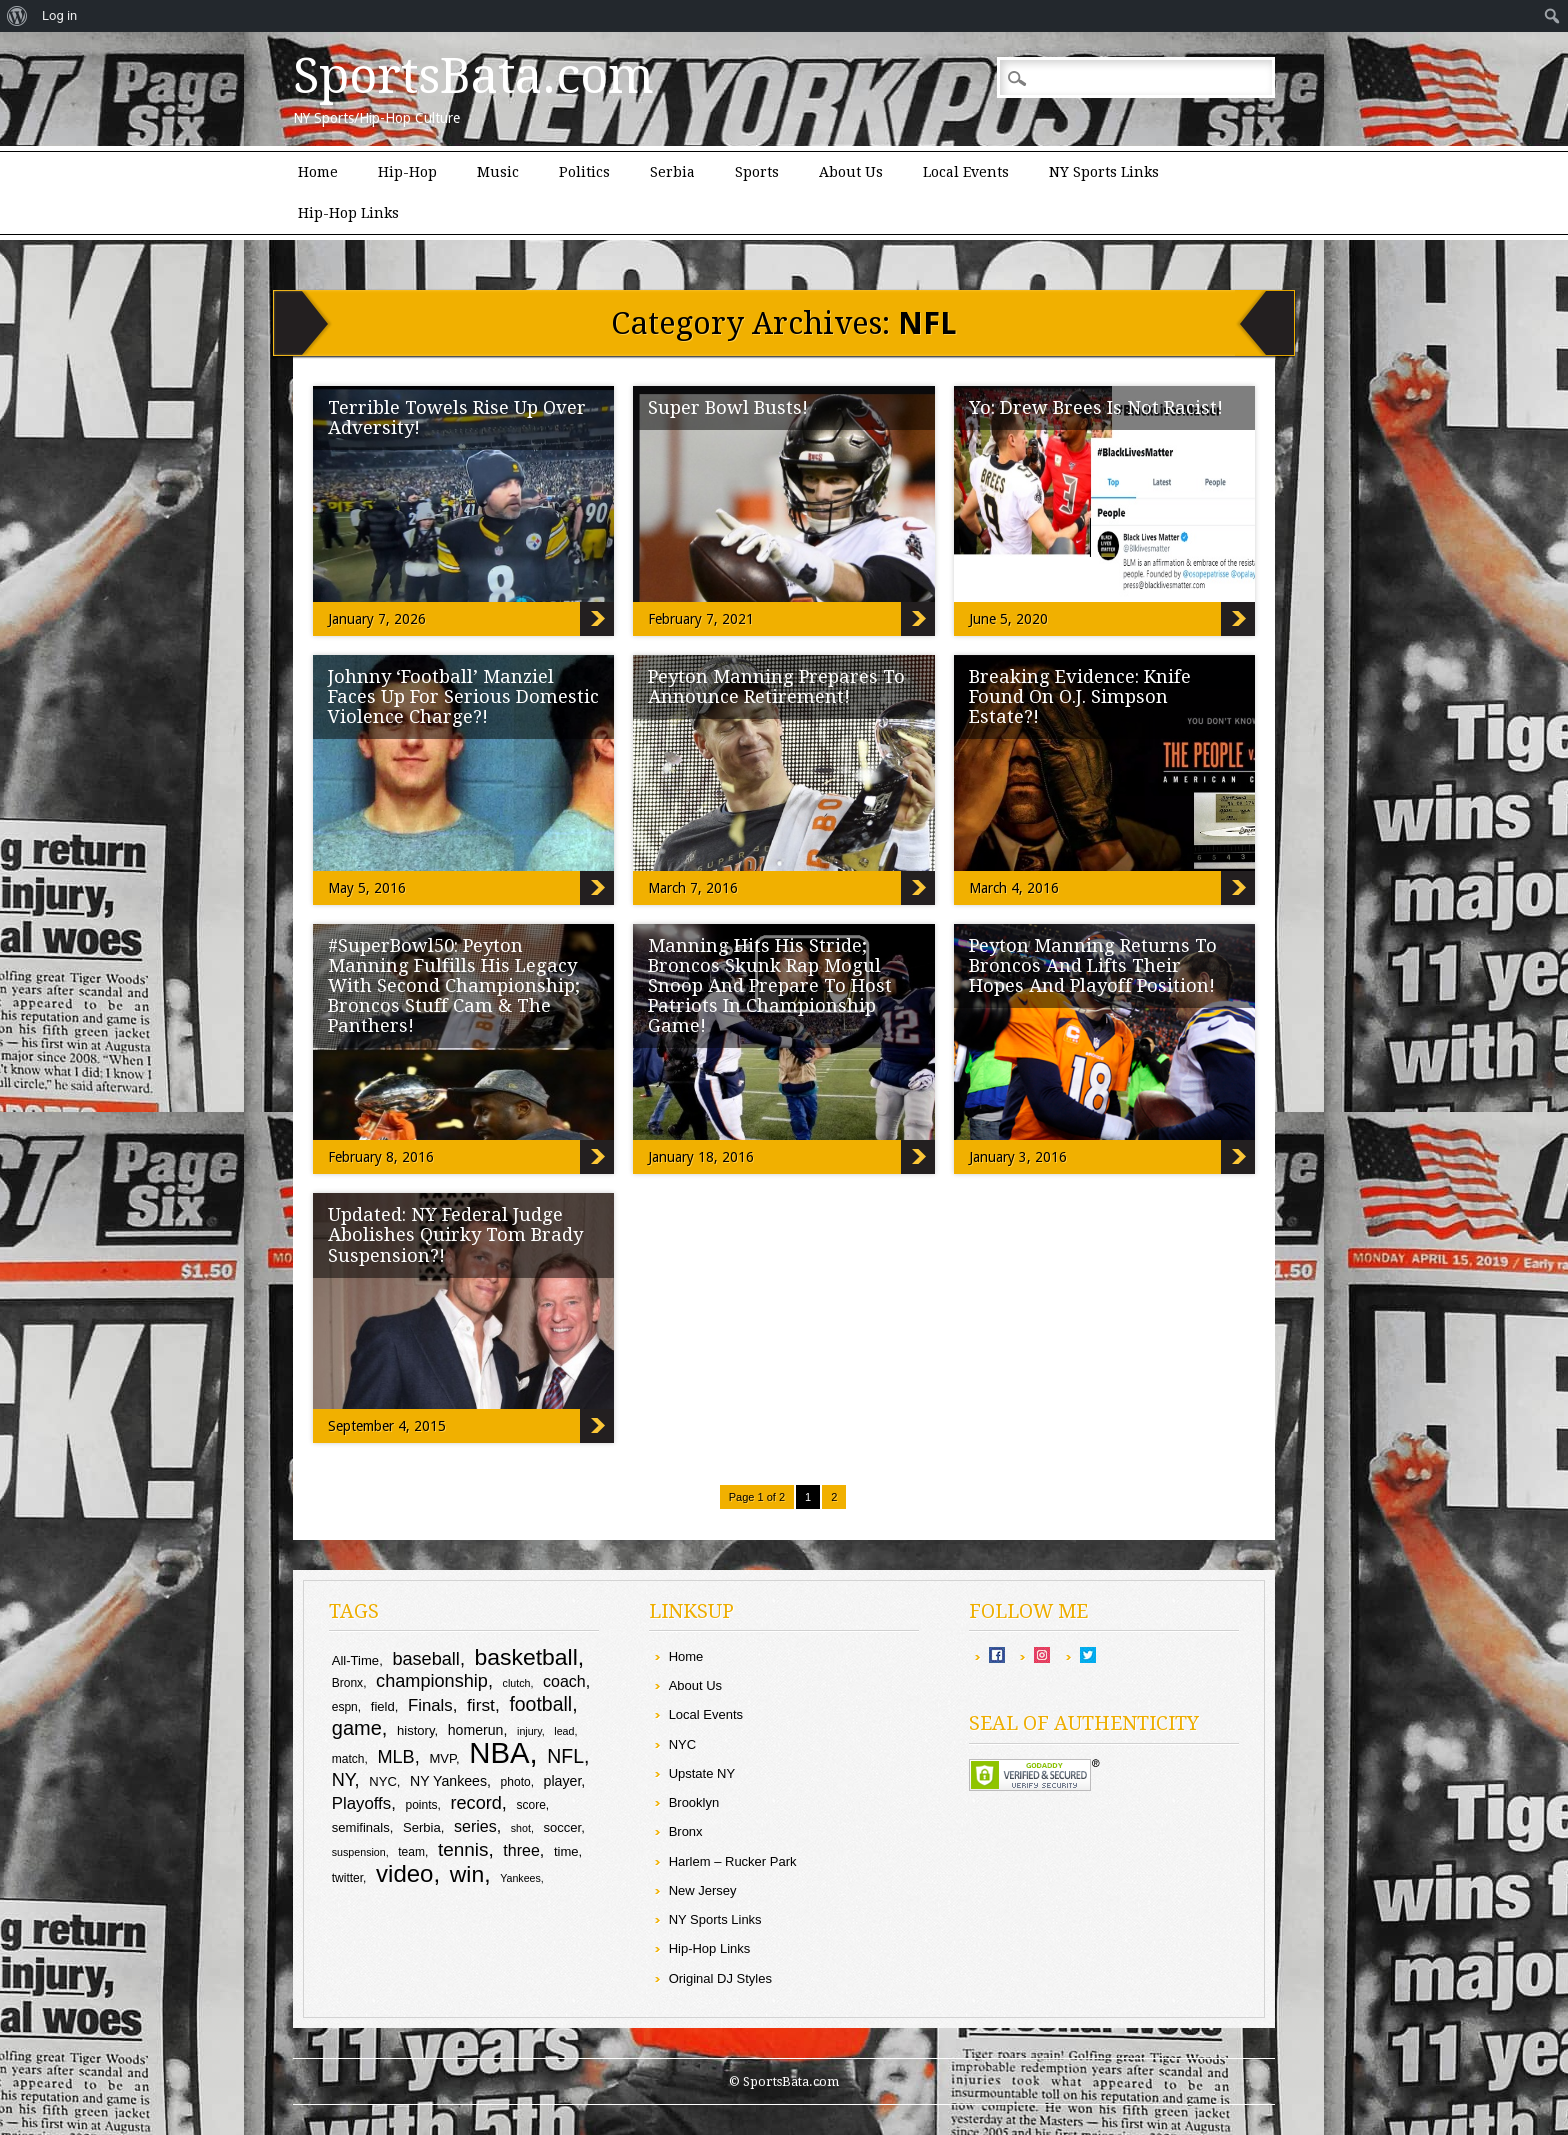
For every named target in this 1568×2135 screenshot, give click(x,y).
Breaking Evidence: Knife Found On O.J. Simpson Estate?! (1080, 696)
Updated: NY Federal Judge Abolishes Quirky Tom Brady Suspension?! (455, 1234)
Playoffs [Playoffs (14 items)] (361, 1803)
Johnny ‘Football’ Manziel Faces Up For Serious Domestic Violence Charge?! (463, 696)
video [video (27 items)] (404, 1873)
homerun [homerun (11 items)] (476, 1730)
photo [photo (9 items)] (516, 1782)
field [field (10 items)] (383, 1706)
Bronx (686, 1831)
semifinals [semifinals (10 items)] (361, 1827)
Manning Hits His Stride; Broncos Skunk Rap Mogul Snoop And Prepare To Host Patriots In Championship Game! (770, 985)
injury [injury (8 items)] (529, 1731)
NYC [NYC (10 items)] (383, 1781)
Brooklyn (694, 1802)
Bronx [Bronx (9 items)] (347, 1683)
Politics (584, 172)
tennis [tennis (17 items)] (463, 1849)
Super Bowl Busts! (728, 407)
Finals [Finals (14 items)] (430, 1705)
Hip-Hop (407, 172)
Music (498, 172)
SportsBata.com (473, 76)
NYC (682, 1744)
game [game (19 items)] (357, 1728)
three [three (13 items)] (521, 1850)
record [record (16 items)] (475, 1803)
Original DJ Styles (720, 1978)
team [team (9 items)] (411, 1852)
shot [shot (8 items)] (521, 1828)
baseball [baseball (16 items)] (426, 1659)
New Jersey (703, 1890)
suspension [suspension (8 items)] (359, 1852)
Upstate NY (702, 1773)
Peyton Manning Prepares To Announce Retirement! (776, 686)
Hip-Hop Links (348, 213)
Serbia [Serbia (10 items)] (422, 1827)
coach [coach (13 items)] (564, 1681)
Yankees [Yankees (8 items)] (520, 1878)
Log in (59, 15)
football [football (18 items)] (540, 1704)
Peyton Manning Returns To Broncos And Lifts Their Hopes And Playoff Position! (1093, 965)
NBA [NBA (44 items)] (499, 1752)
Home (318, 172)
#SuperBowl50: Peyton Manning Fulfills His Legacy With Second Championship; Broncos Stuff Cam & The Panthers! (454, 985)
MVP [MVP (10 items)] (442, 1758)
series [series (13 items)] (475, 1826)
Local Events (966, 172)
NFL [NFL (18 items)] (565, 1756)
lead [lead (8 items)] (564, 1731)
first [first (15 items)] (481, 1705)
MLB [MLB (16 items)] (395, 1757)
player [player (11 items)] (563, 1781)
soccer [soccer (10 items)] (563, 1827)
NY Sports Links (1104, 172)
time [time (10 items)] (566, 1851)
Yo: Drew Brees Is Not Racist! (1096, 407)
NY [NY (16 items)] (343, 1780)
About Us (851, 172)
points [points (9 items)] (421, 1805)
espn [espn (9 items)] (345, 1707)
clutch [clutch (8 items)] (517, 1683)
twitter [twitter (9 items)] (347, 1878)
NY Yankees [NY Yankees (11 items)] (448, 1781)
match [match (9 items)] (348, 1759)
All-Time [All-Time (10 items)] (355, 1660)
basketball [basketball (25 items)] (526, 1657)
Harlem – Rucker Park (733, 1861)
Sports (757, 172)
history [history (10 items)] (415, 1730)
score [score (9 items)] (531, 1805)
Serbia (672, 172)
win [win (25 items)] (467, 1874)
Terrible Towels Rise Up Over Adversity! (457, 417)
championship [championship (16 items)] (432, 1681)
